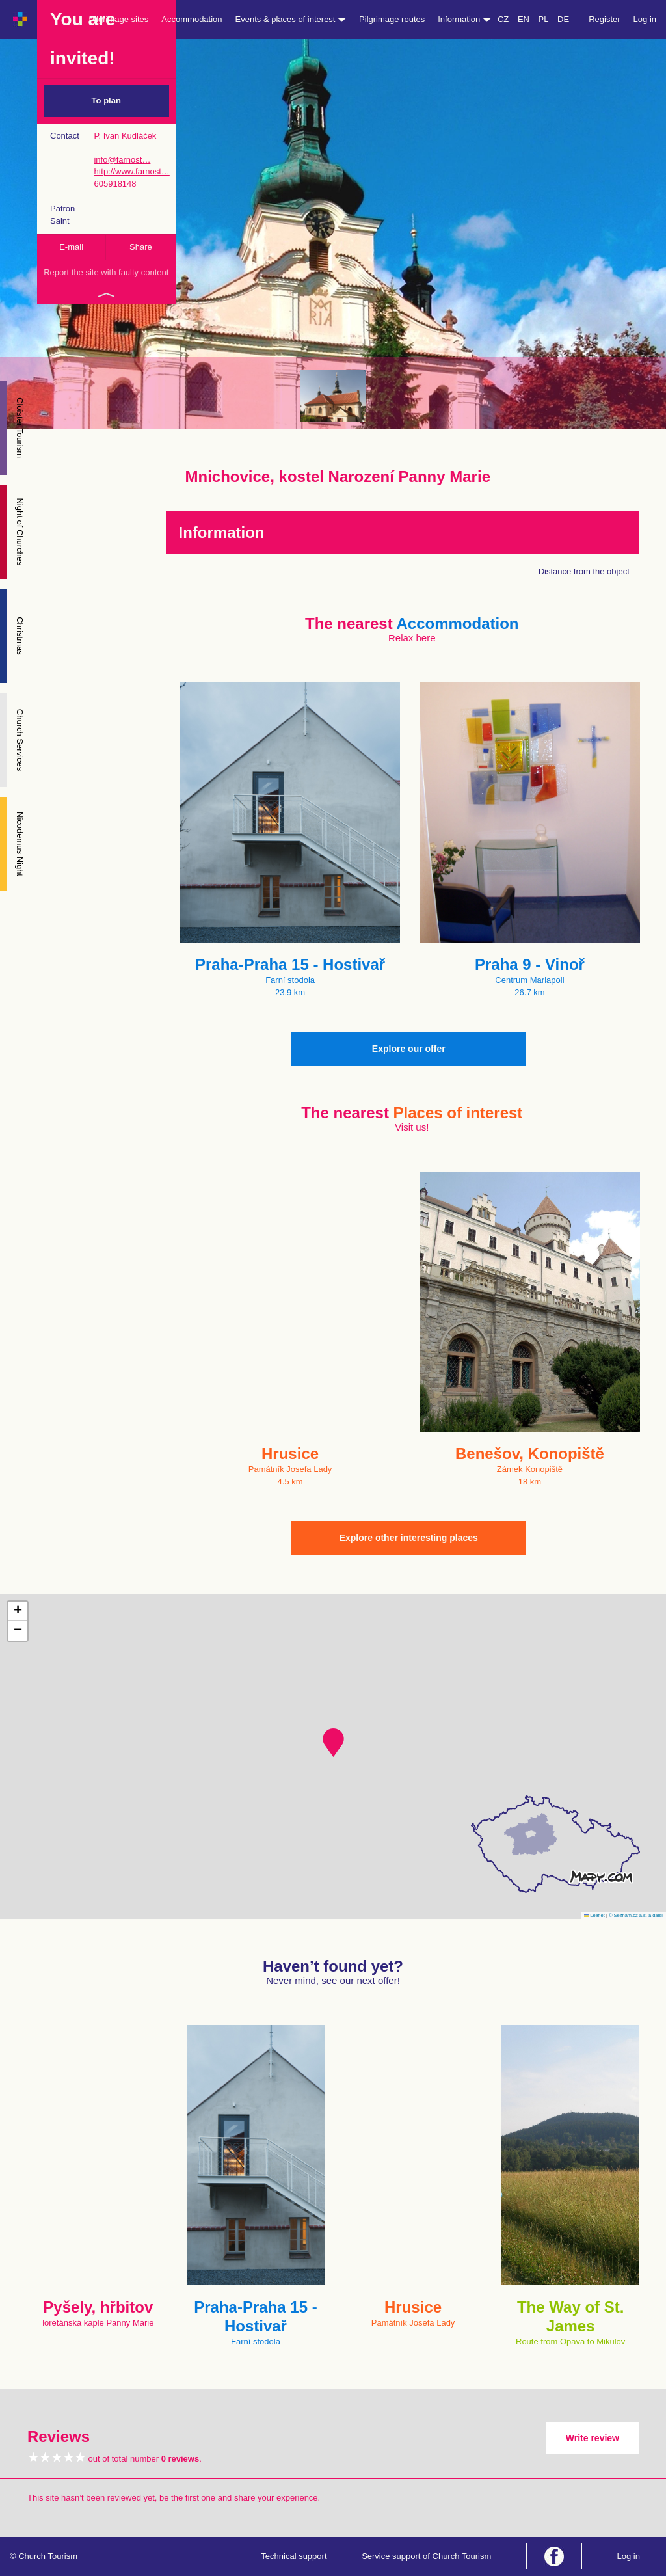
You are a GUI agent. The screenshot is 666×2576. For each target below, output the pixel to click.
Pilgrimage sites (119, 19)
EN (523, 19)
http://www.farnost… (131, 171)
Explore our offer (409, 1048)
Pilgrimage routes (392, 19)
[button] (333, 1742)
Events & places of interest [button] (291, 19)
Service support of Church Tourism (426, 2556)
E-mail (71, 247)
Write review (592, 2438)
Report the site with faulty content (106, 272)
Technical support (293, 2556)
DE (563, 19)
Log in (644, 19)
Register (604, 19)
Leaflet (594, 1915)
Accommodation (191, 19)
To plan (106, 100)
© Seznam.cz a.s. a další (636, 1915)
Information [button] (464, 19)
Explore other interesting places (409, 1538)
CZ (503, 19)
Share (140, 247)
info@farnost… (122, 160)
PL (544, 19)
